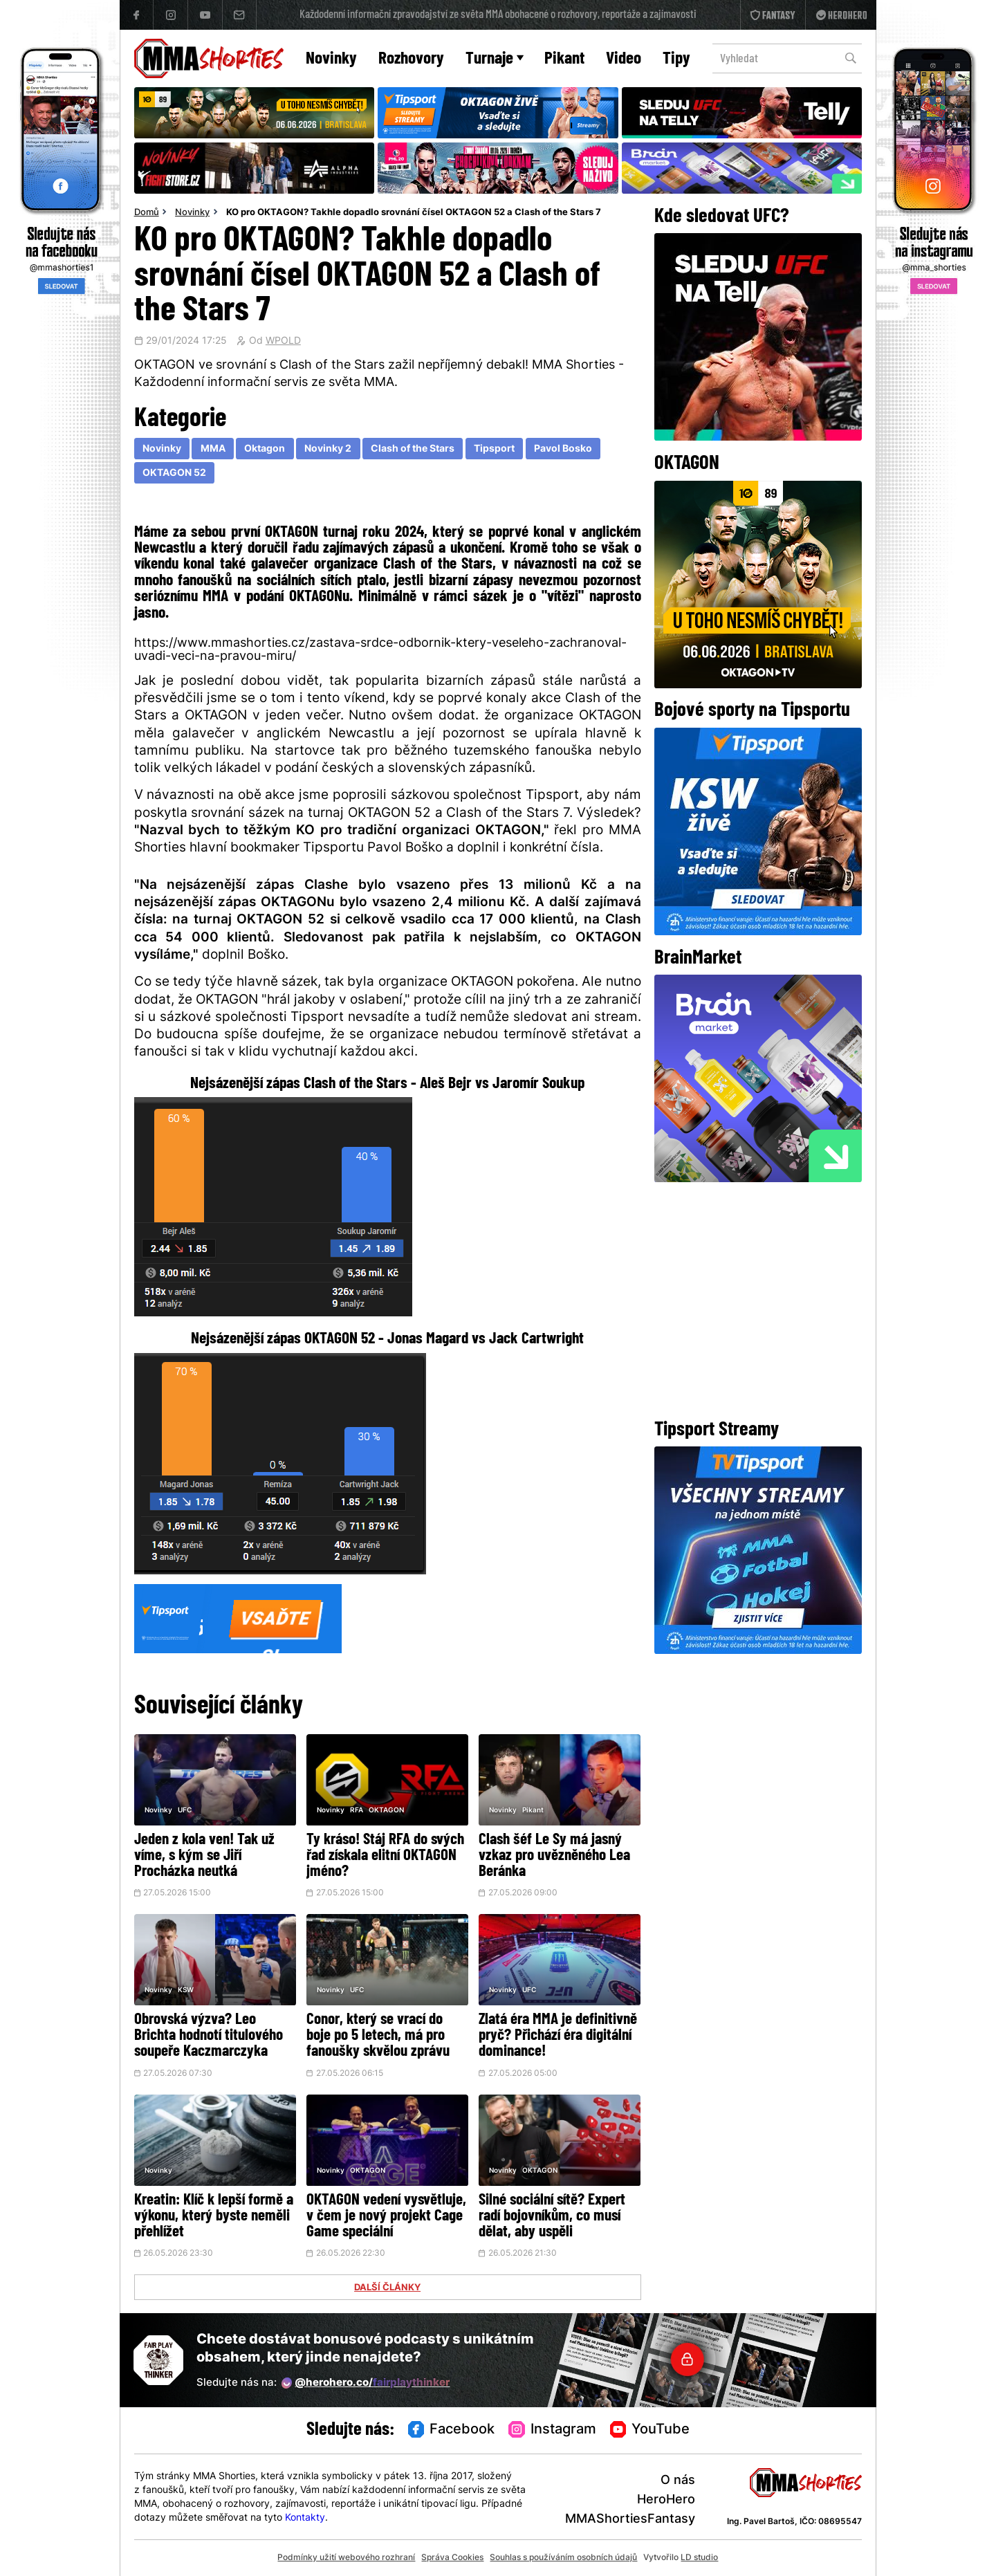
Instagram (552, 2430)
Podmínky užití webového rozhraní (346, 2558)
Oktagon (264, 449)
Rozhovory (411, 59)
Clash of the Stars (412, 449)
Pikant (564, 59)
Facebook (451, 2430)
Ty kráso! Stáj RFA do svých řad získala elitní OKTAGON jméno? (385, 1856)
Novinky (331, 59)
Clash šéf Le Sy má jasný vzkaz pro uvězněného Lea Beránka (554, 1856)
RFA (356, 1810)
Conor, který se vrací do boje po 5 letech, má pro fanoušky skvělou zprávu (378, 2036)
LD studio (699, 2558)
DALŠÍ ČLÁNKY (387, 2288)
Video (623, 59)
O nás (678, 2480)
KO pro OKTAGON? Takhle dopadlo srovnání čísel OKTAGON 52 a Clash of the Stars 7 (413, 213)
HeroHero (666, 2500)
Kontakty (305, 2518)
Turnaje (494, 59)
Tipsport (494, 449)
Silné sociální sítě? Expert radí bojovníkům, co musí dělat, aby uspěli (552, 2217)
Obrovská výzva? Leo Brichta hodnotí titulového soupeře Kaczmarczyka (208, 2036)
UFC (185, 1810)
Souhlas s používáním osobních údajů (563, 2558)
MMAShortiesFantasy (630, 2519)
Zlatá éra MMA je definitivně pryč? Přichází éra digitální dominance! (558, 2036)
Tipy (676, 59)
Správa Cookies (452, 2558)
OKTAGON (386, 1810)
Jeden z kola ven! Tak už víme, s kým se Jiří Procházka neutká (204, 1856)
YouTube (650, 2430)
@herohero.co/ (366, 2383)
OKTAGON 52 (174, 473)
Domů (146, 213)
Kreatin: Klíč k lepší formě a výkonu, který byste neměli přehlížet (213, 2217)
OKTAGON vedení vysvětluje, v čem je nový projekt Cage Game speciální (386, 2217)
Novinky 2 (327, 449)
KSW (186, 1990)
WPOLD (283, 342)
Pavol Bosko (563, 449)
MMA (213, 449)
